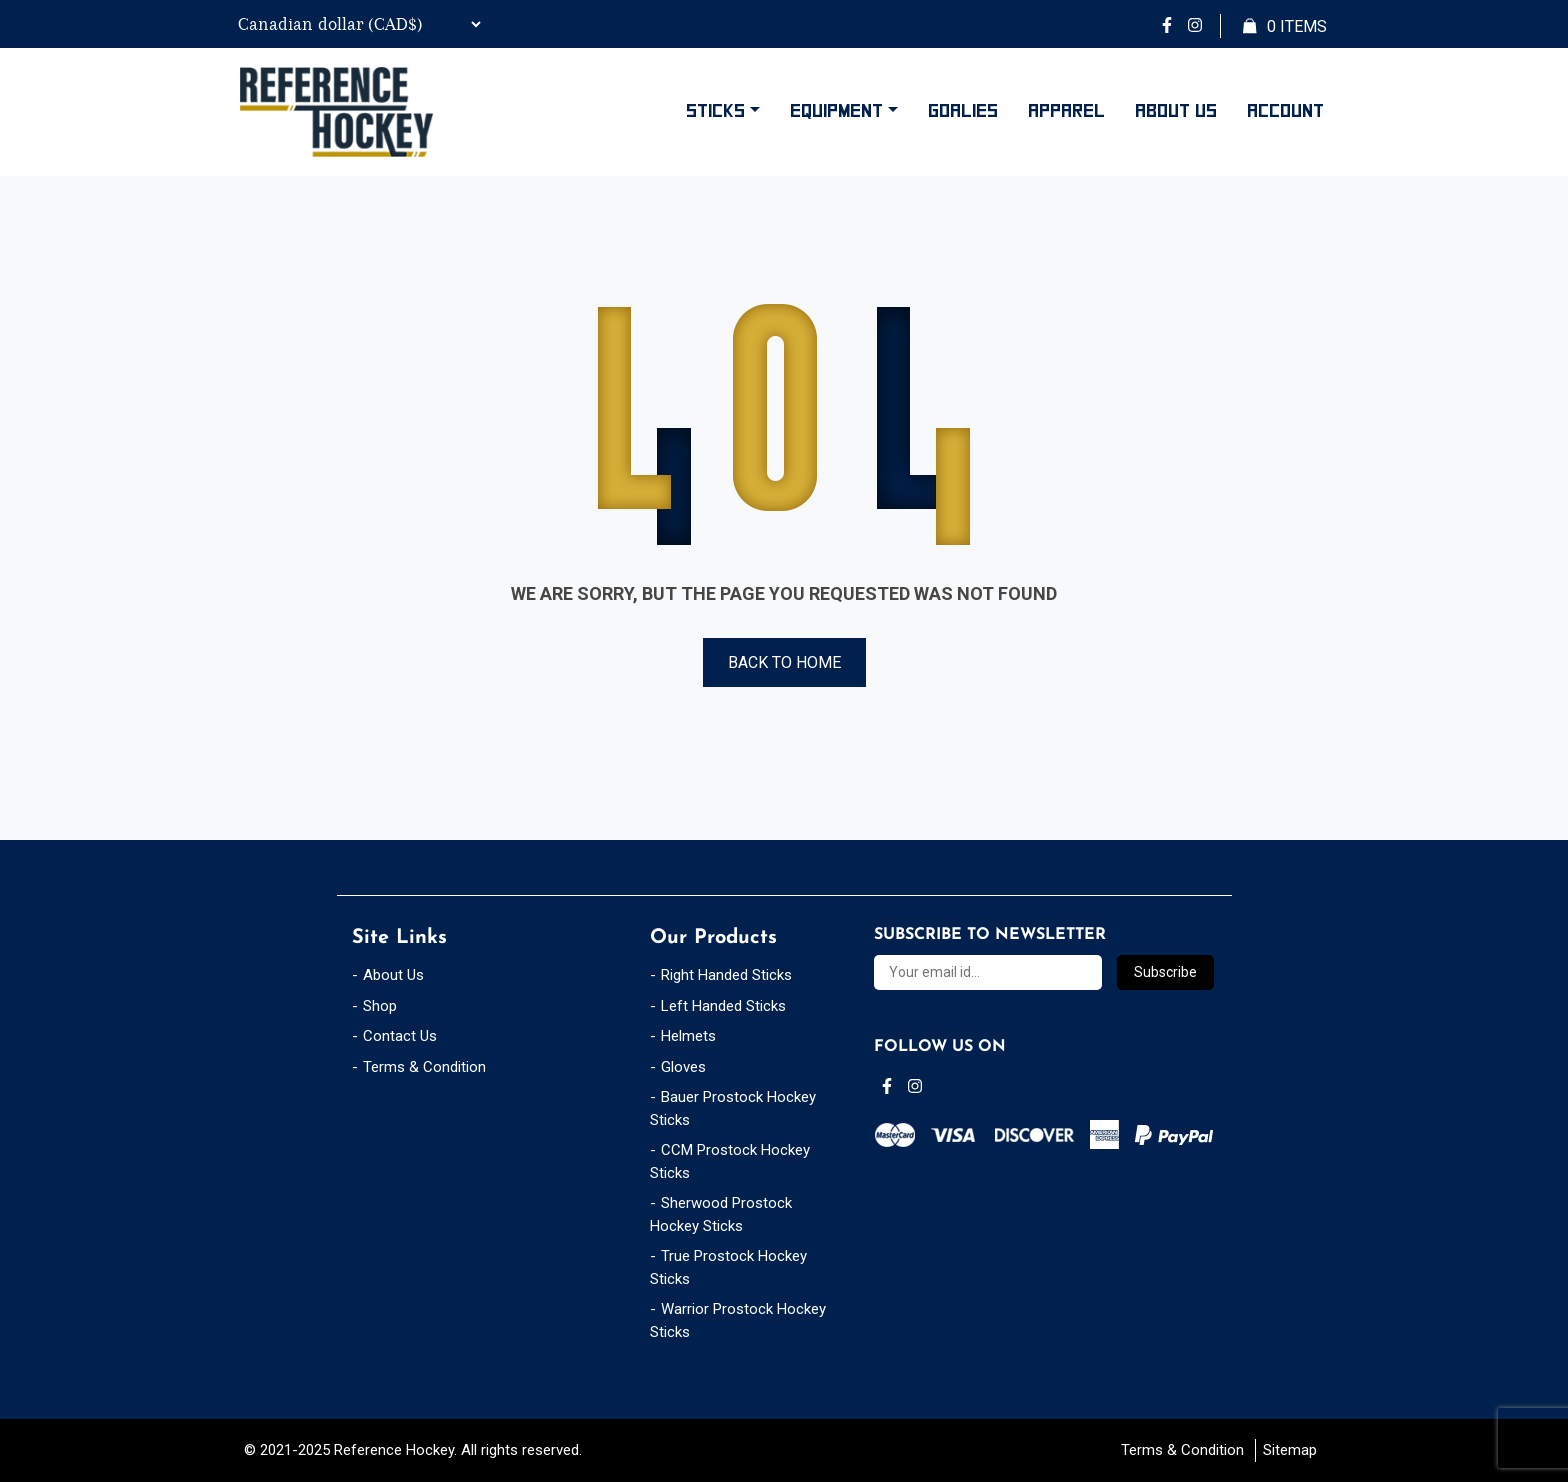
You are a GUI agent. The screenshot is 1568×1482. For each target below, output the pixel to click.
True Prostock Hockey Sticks (728, 1267)
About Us (1176, 111)
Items (1285, 27)
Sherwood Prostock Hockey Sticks (721, 1214)
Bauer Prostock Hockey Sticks (733, 1108)
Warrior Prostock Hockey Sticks (738, 1320)
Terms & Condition (424, 1067)
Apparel (1066, 111)
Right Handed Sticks (726, 975)
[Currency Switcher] (356, 24)
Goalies (963, 111)
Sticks (715, 111)
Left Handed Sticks (723, 1006)
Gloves (683, 1067)
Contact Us (400, 1036)
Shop (380, 1006)
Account (1285, 111)
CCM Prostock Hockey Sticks (730, 1161)
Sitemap (1290, 1450)
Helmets (688, 1036)
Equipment (836, 111)
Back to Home (784, 662)
